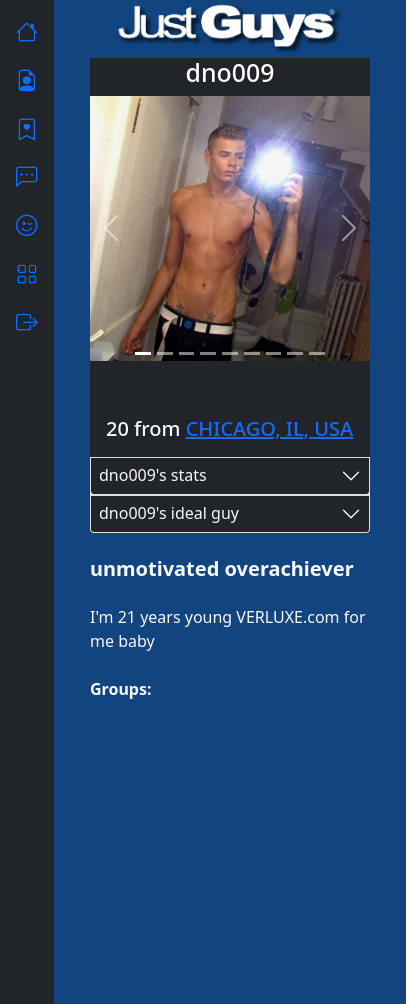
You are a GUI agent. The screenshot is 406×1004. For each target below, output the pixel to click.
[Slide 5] (230, 353)
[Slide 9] (317, 353)
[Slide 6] (252, 353)
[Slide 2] (165, 353)
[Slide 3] (187, 353)
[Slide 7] (274, 353)
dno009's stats (153, 475)
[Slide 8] (295, 353)
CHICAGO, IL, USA (270, 428)
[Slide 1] (143, 353)
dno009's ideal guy (169, 513)
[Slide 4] (208, 353)
